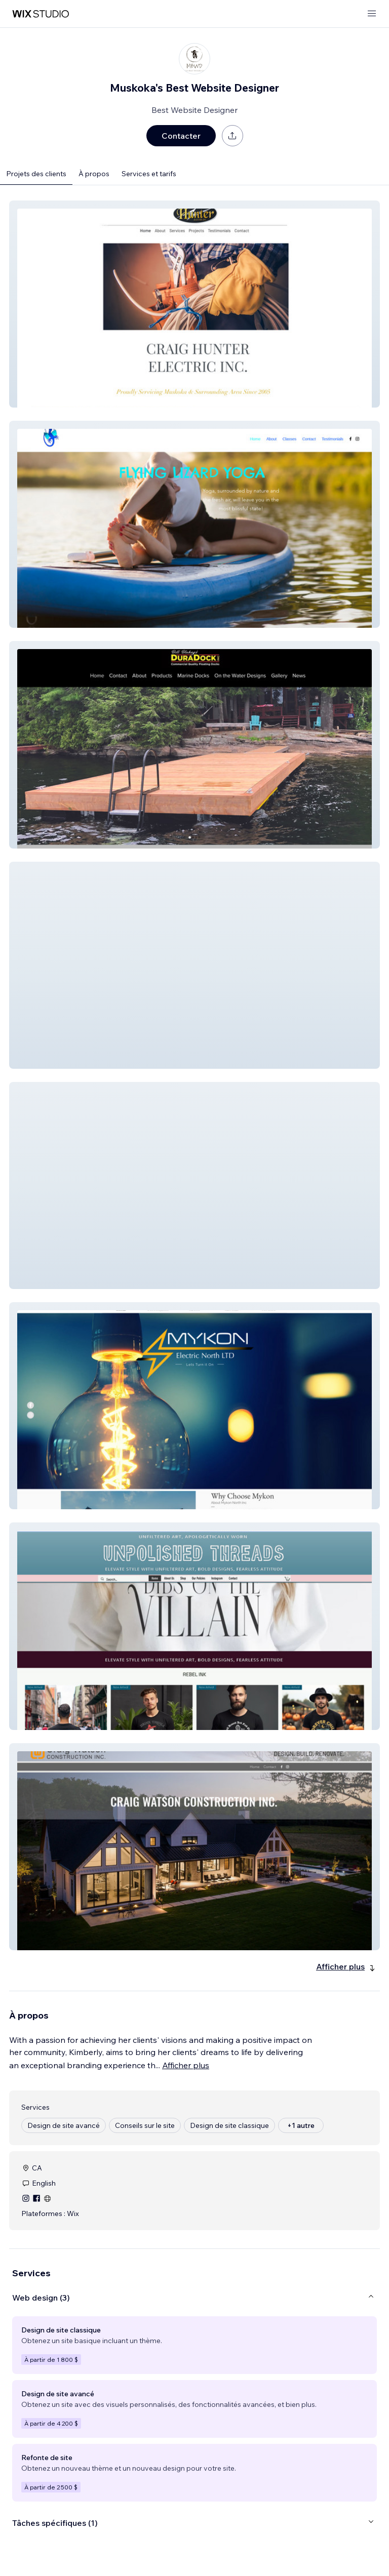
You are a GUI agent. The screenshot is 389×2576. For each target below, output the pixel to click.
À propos (94, 173)
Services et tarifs (149, 173)
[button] (194, 304)
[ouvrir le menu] (372, 14)
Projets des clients (36, 173)
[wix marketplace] (40, 14)
